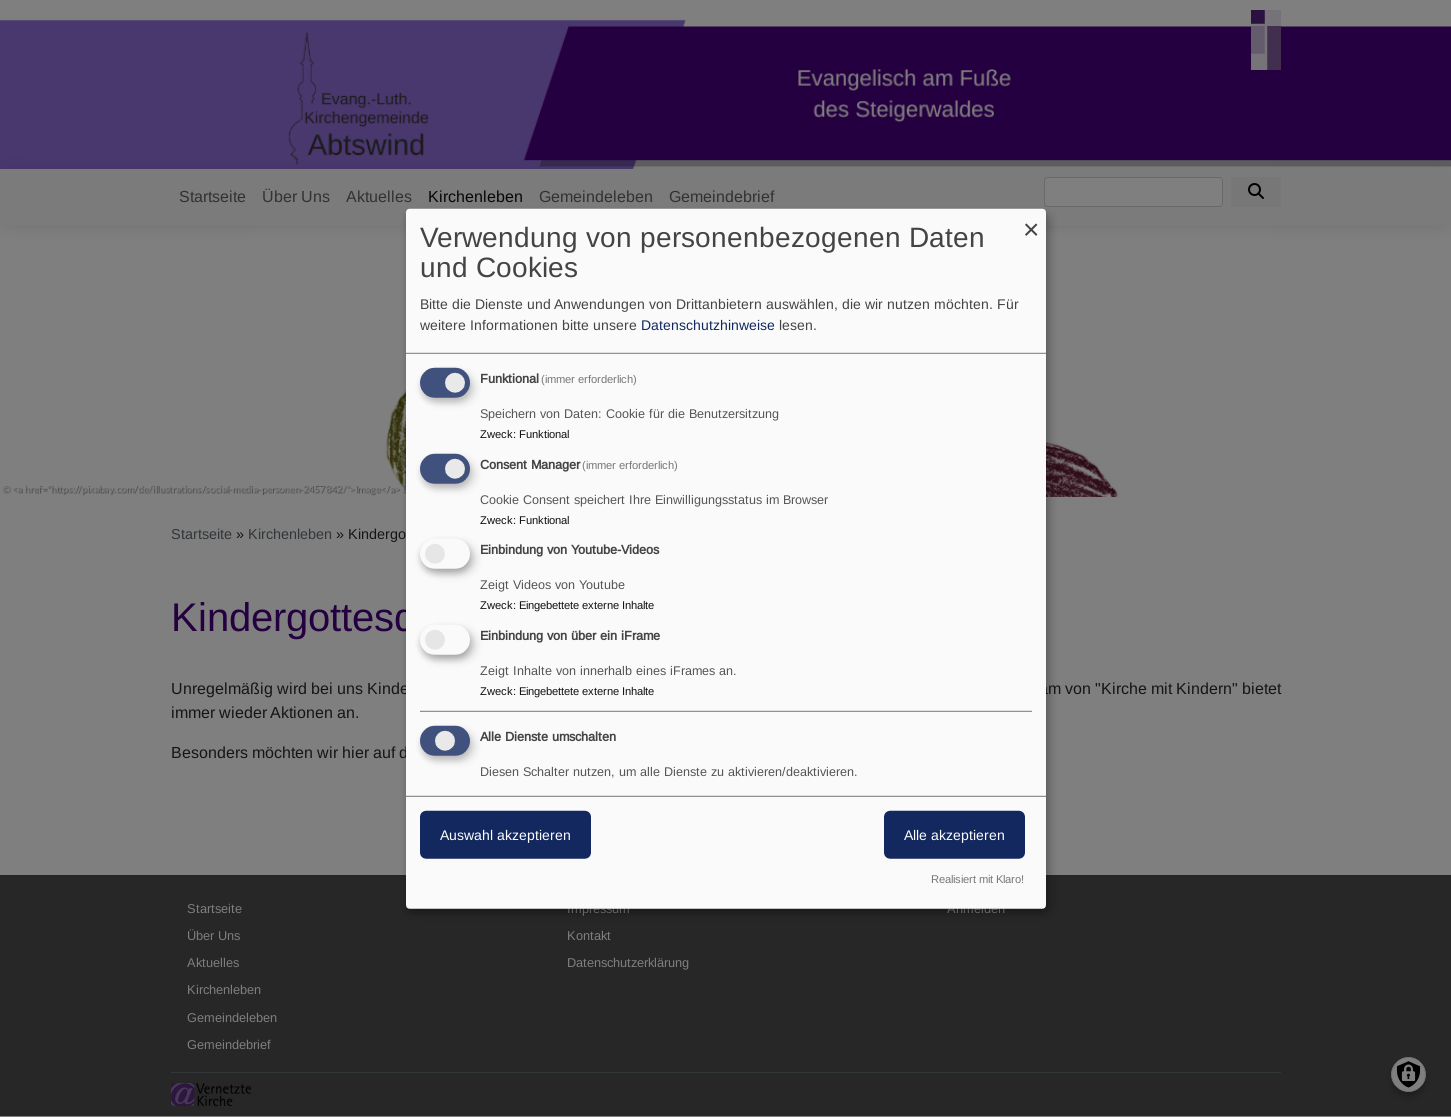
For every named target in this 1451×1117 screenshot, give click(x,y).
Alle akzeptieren (954, 835)
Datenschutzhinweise (708, 325)
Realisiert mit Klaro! (977, 879)
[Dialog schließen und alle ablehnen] (1031, 220)
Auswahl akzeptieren (505, 835)
